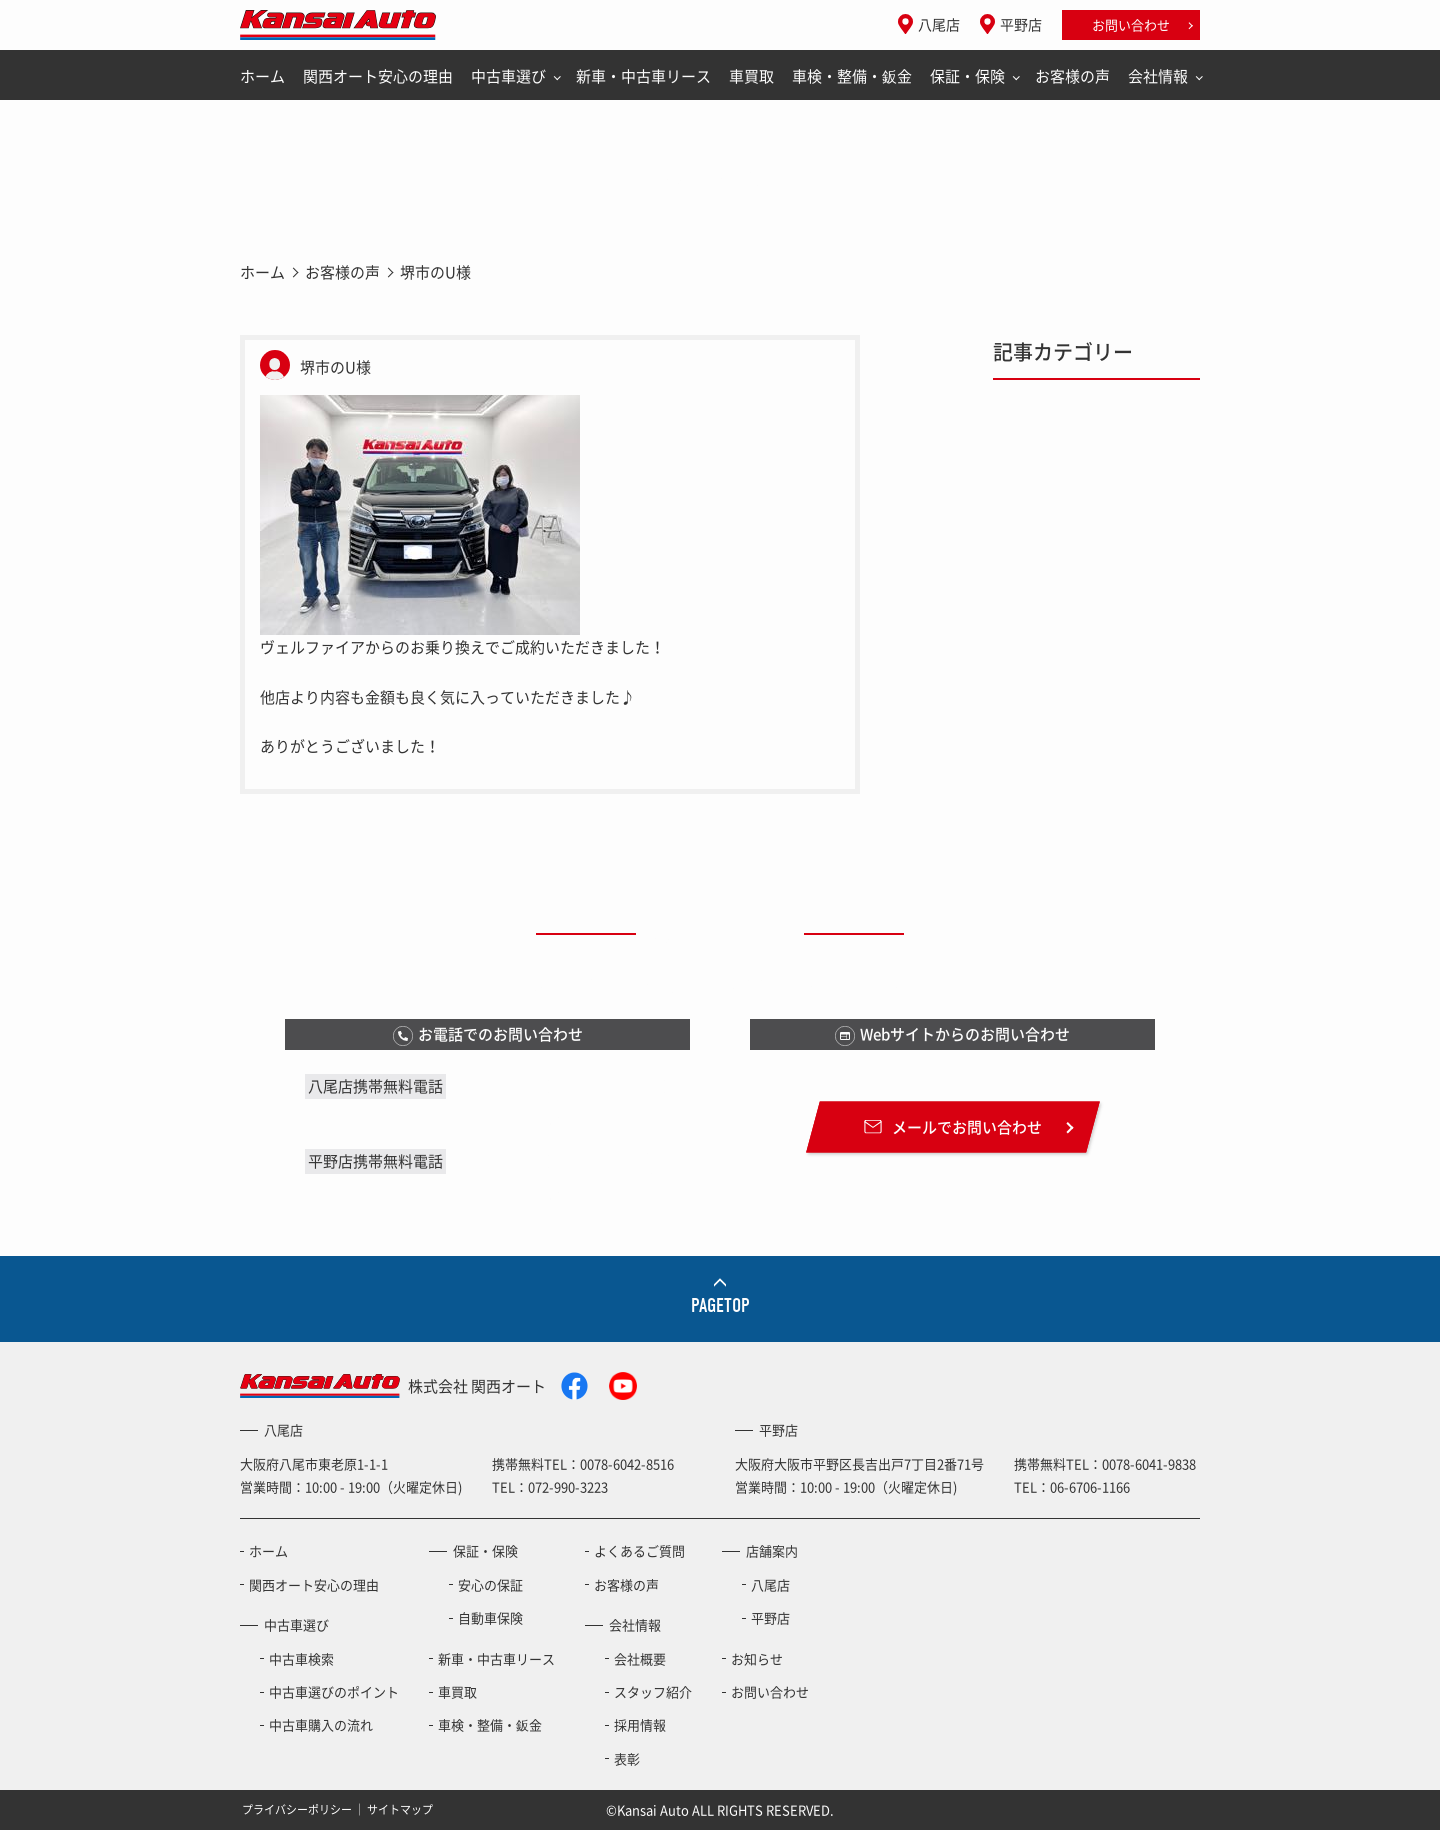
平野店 (1021, 24)
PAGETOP (720, 1305)
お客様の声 (1072, 76)
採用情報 (640, 1724)
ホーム (262, 76)
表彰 (627, 1758)
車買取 (751, 76)
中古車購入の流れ (321, 1724)
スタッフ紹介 (653, 1691)
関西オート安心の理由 (378, 76)
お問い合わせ (1131, 24)
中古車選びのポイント (334, 1691)
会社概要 (640, 1658)
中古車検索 (301, 1658)
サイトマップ (400, 1809)
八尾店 (939, 24)
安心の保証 (490, 1584)
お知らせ (757, 1658)
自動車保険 (490, 1617)
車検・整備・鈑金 (852, 76)
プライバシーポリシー (297, 1809)
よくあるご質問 (639, 1550)
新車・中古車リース (643, 76)
